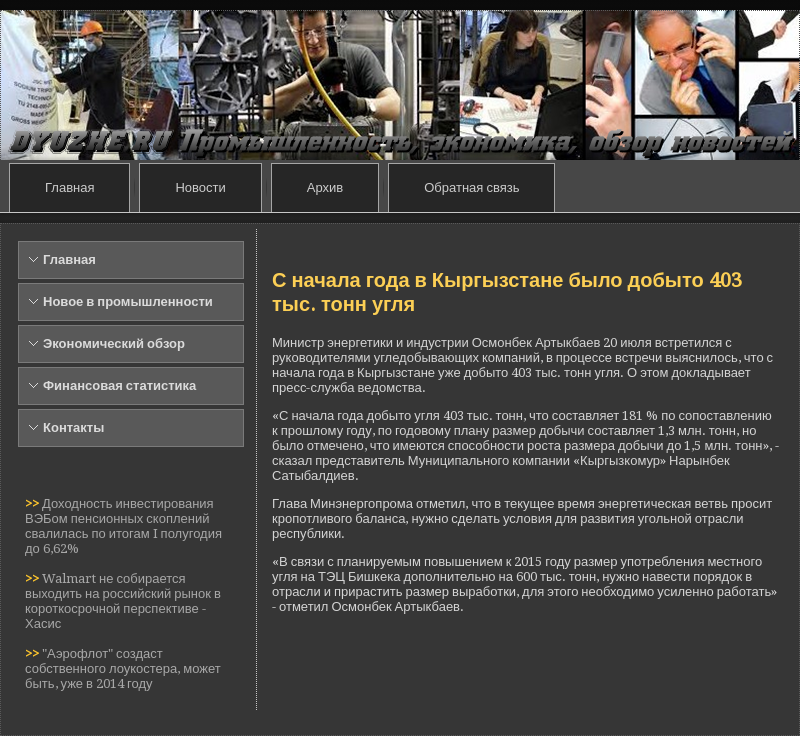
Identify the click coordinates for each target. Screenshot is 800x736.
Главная (69, 187)
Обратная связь (471, 187)
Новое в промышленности (128, 301)
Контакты (73, 427)
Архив (325, 187)
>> (33, 503)
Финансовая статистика (119, 385)
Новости (200, 187)
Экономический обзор (114, 343)
